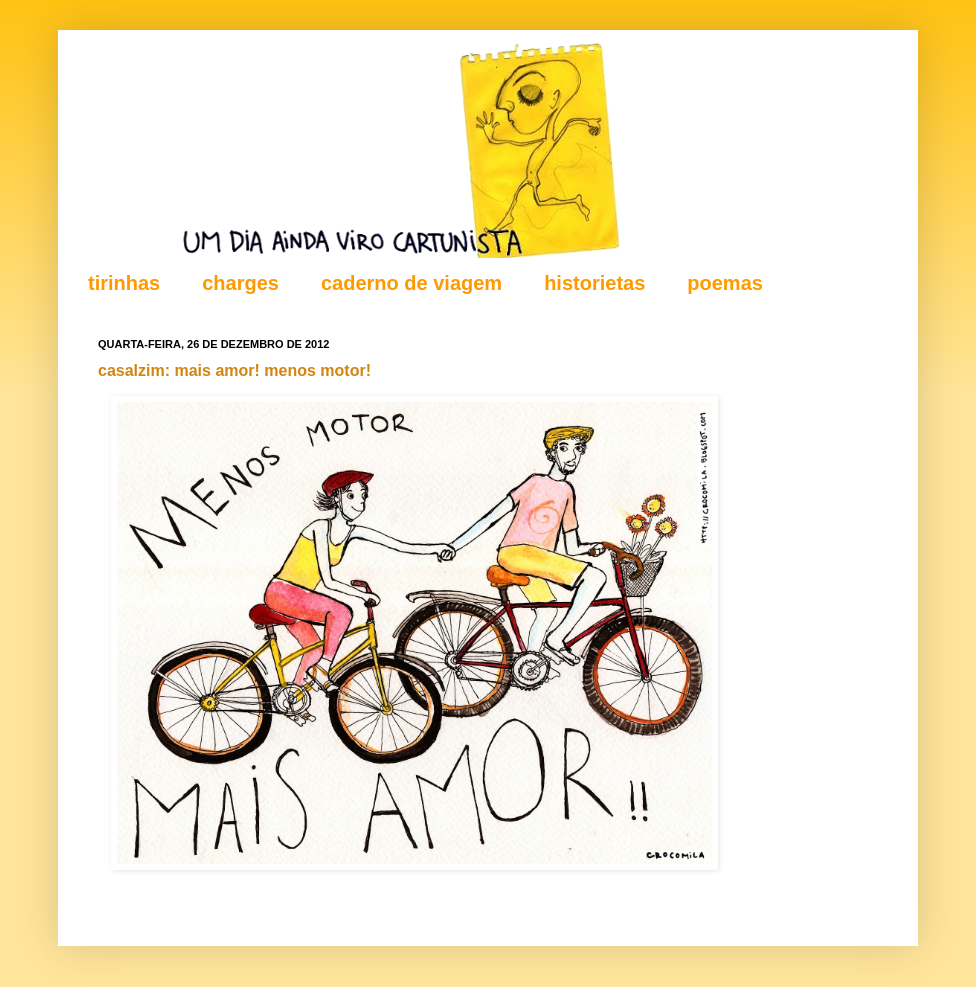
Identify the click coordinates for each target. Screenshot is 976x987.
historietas (594, 283)
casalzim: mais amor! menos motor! (234, 370)
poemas (725, 283)
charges (240, 283)
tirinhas (124, 283)
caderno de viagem (411, 283)
